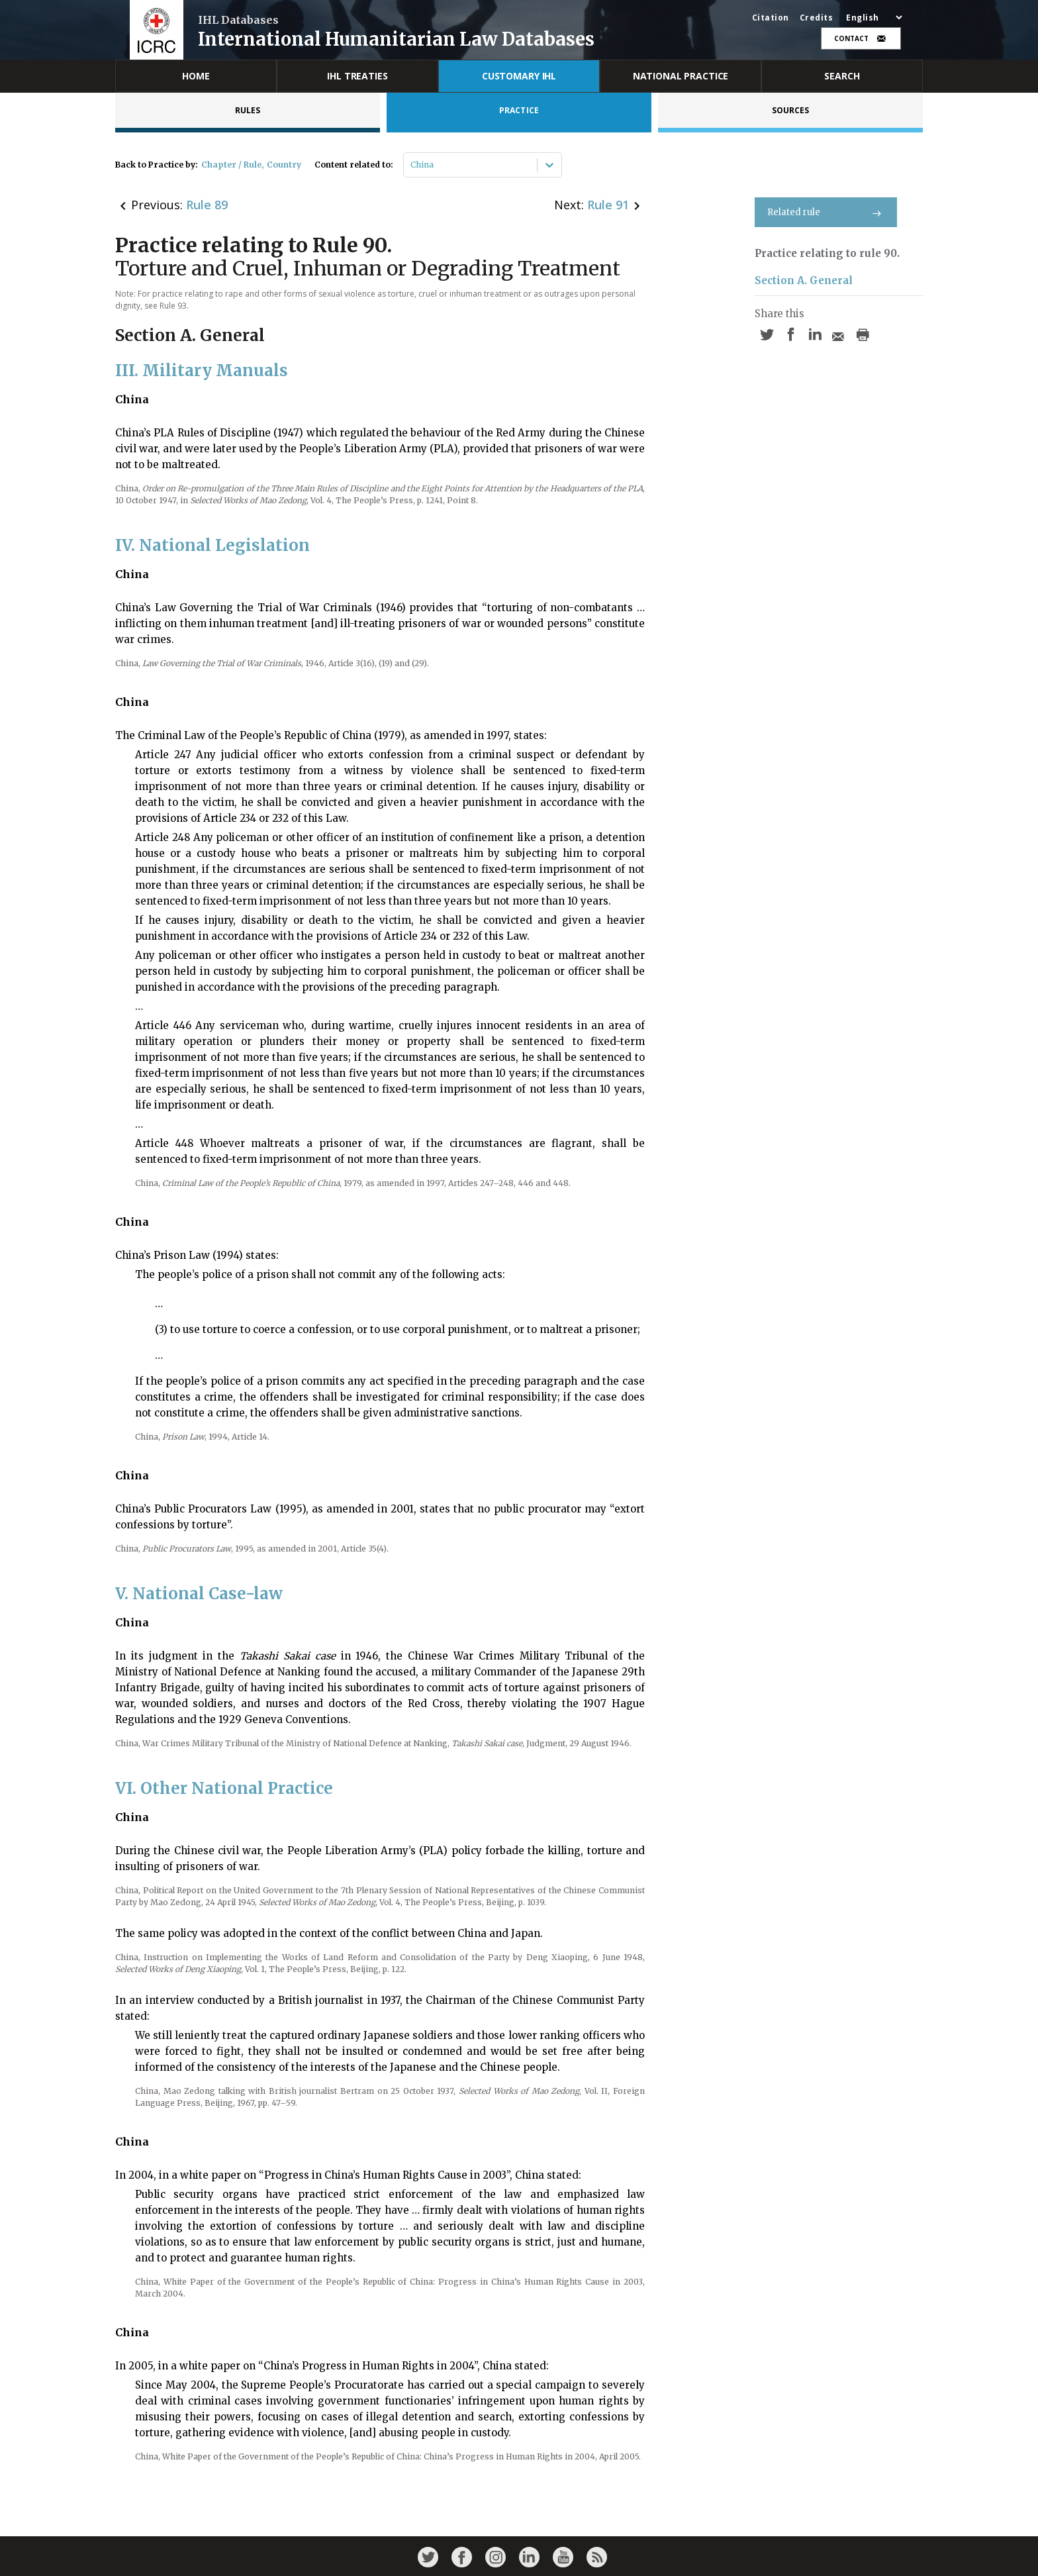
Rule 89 (207, 205)
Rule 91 (608, 205)
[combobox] (411, 165)
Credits (816, 18)
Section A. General (804, 280)
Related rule (825, 212)
